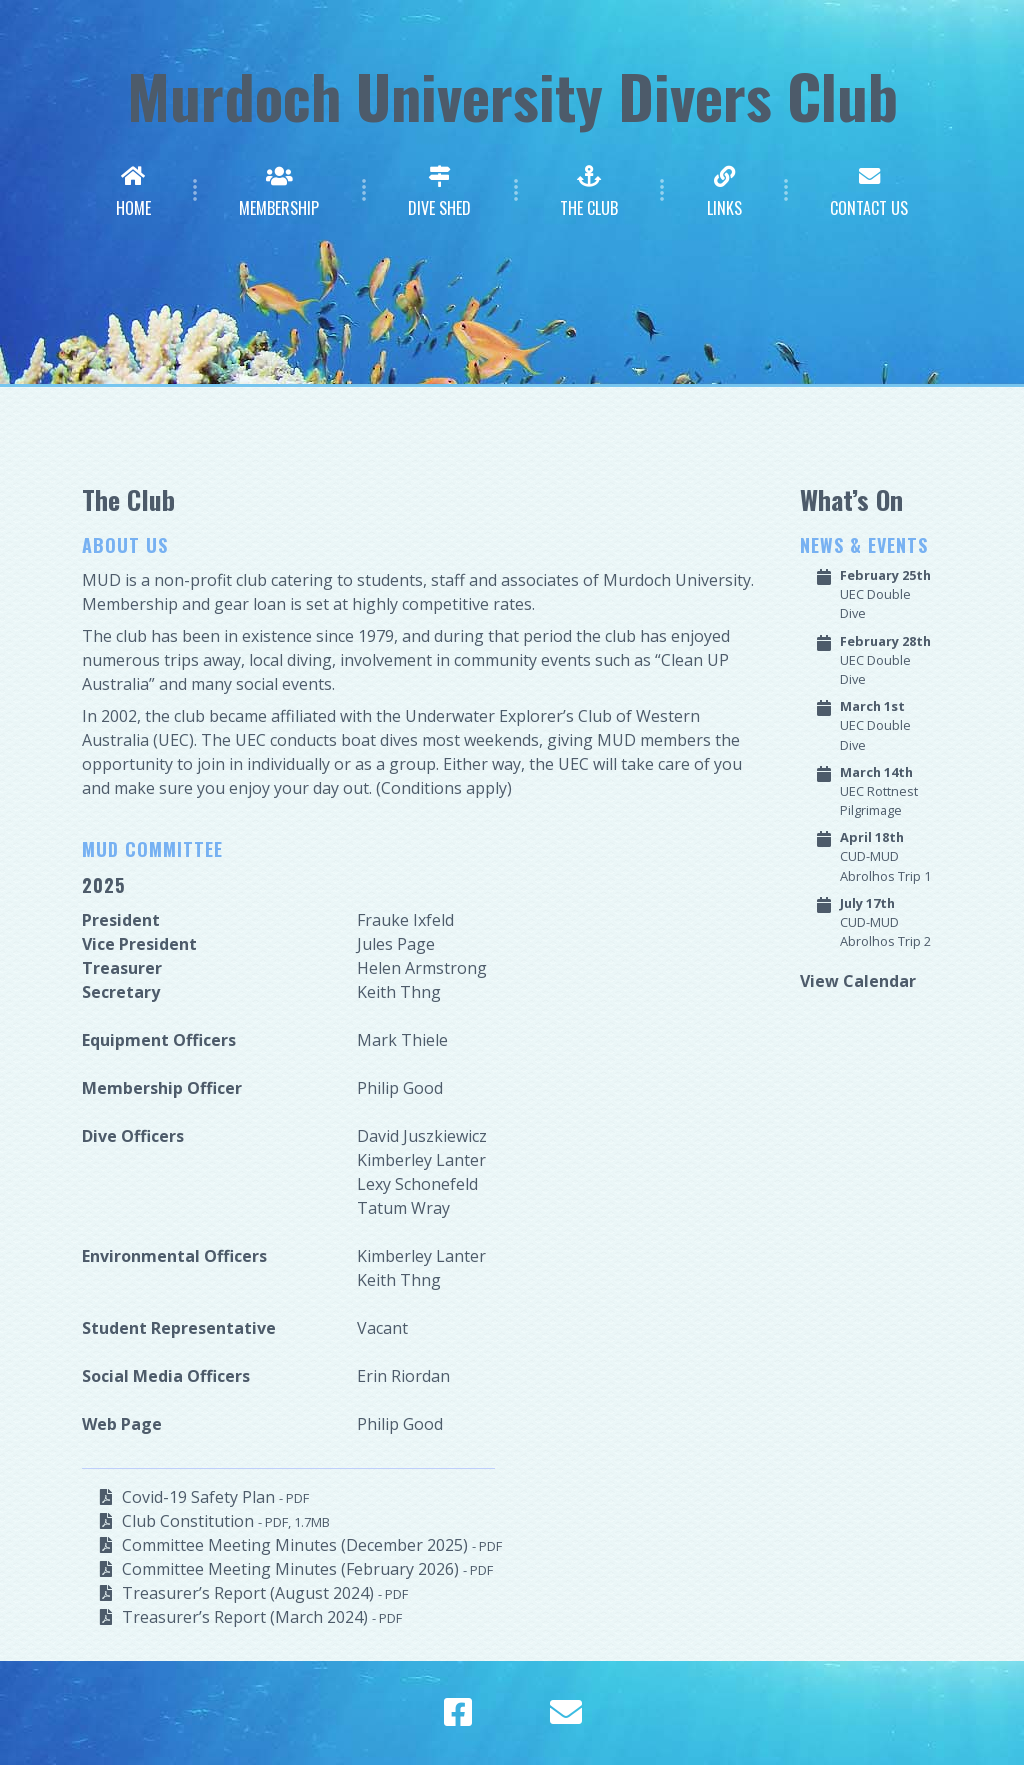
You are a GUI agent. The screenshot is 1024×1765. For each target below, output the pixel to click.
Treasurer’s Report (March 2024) (262, 1617)
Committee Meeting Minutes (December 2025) (312, 1545)
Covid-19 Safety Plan (215, 1497)
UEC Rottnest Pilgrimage (879, 791)
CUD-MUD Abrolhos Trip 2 (885, 922)
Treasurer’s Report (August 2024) (265, 1593)
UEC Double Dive (885, 594)
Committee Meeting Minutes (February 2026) (307, 1569)
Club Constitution (226, 1521)
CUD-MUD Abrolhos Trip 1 (885, 856)
